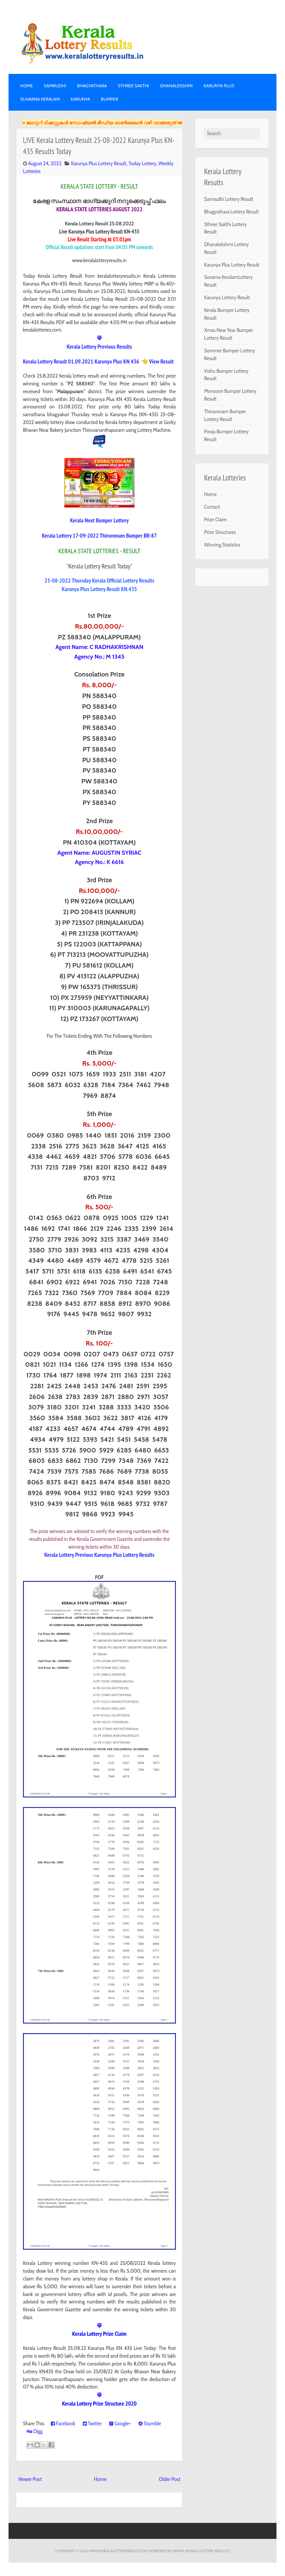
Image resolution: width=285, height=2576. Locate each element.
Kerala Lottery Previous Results (99, 346)
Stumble (149, 2423)
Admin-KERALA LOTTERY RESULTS (201, 2551)
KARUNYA (80, 99)
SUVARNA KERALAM (40, 99)
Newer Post (30, 2479)
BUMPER (109, 99)
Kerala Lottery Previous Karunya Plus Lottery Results (99, 1554)
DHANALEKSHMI (176, 85)
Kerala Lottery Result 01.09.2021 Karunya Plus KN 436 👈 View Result (98, 361)
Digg (35, 2431)
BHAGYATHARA (92, 85)
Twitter (92, 2423)
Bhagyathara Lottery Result (231, 212)
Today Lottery (142, 163)
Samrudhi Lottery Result (228, 199)
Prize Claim (215, 519)
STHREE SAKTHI (133, 85)
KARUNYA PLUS (218, 85)
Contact (212, 507)
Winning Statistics (222, 545)
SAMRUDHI (55, 85)
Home (26, 85)
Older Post (169, 2479)
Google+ (120, 2423)
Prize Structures (220, 532)
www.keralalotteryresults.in (118, 2551)
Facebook (63, 2423)
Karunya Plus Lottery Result (98, 163)
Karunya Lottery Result (227, 297)
